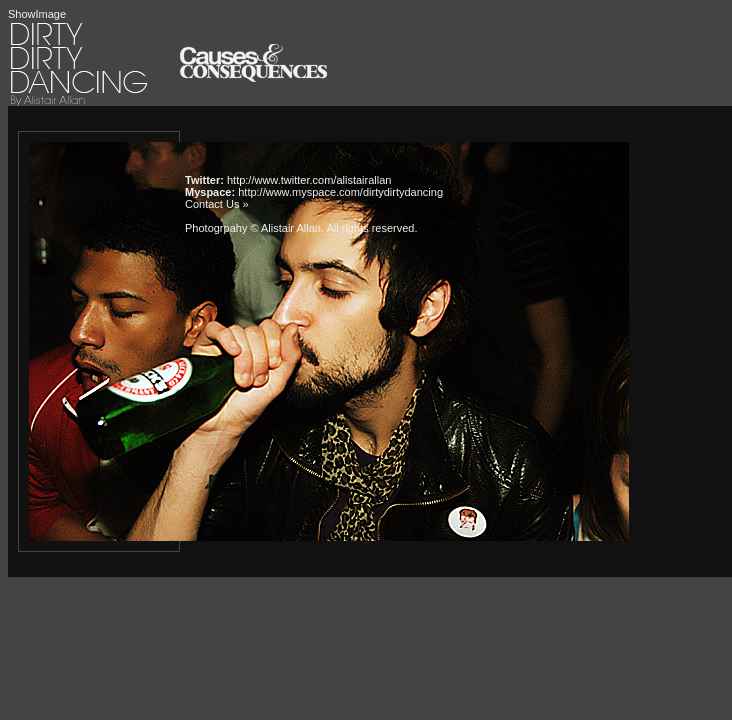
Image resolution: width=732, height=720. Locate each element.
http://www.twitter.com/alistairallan (309, 180)
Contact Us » (217, 204)
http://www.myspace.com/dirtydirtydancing (340, 192)
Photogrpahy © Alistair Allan (253, 228)
